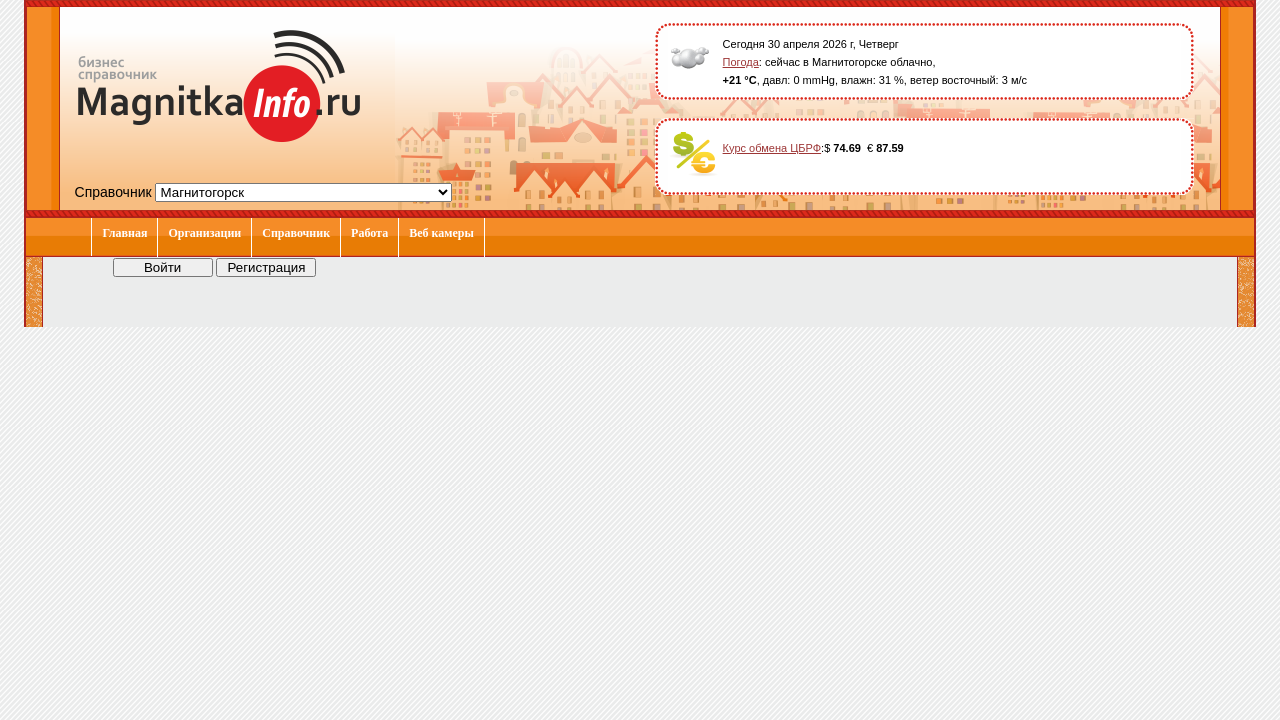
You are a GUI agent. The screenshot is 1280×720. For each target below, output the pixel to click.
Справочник (296, 233)
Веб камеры (441, 233)
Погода (741, 62)
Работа (369, 233)
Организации (204, 233)
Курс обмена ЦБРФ (772, 148)
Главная (124, 233)
